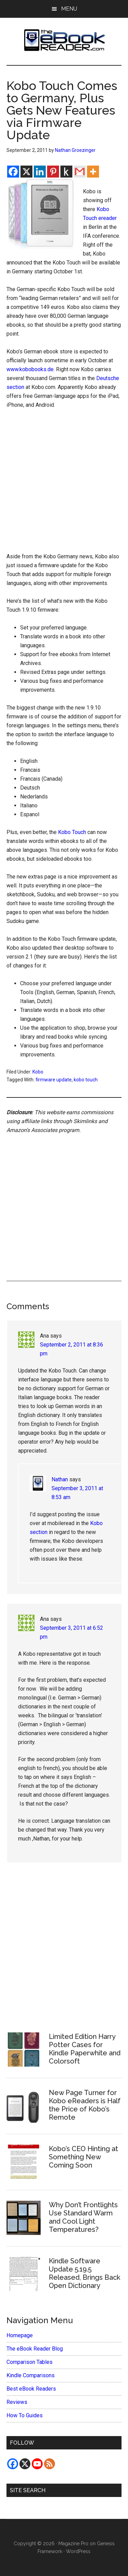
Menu (69, 8)
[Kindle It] (66, 172)
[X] (26, 172)
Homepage (19, 2335)
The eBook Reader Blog (34, 2348)
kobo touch (86, 1079)
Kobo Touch (72, 832)
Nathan (60, 1479)
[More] (93, 172)
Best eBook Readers (31, 2388)
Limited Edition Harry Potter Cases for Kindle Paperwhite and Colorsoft (84, 2048)
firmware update (53, 1079)
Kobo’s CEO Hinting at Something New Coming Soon (83, 2157)
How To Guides (24, 2415)
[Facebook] (13, 172)
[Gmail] (80, 172)
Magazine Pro (73, 2543)
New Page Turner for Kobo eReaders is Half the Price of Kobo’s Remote (84, 2105)
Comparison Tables (29, 2362)
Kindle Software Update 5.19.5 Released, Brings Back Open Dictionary (84, 2273)
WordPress (78, 2551)
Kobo (37, 1072)
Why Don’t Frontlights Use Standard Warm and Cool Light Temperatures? (83, 2217)
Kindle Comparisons (30, 2375)
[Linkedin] (40, 172)
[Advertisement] (64, 482)
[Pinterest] (53, 172)
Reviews (16, 2402)
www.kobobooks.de (30, 369)
